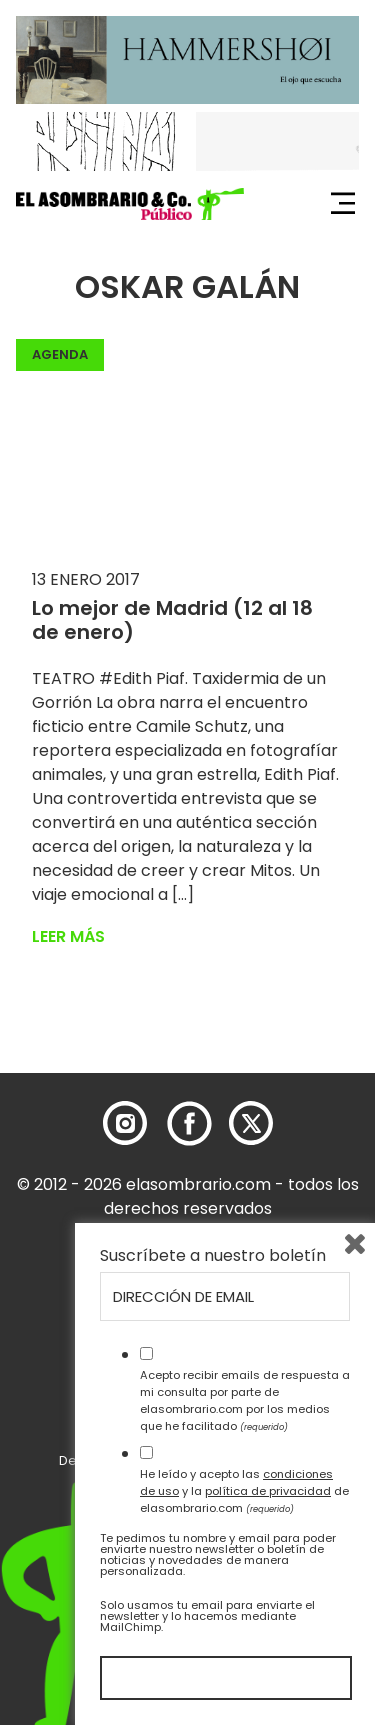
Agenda (60, 354)
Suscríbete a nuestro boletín (213, 1256)
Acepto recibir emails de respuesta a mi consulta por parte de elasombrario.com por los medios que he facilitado (245, 1400)
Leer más (68, 936)
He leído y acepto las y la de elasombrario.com (244, 1491)
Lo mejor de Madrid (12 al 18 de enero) (172, 620)
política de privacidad (268, 1491)
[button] (130, 204)
